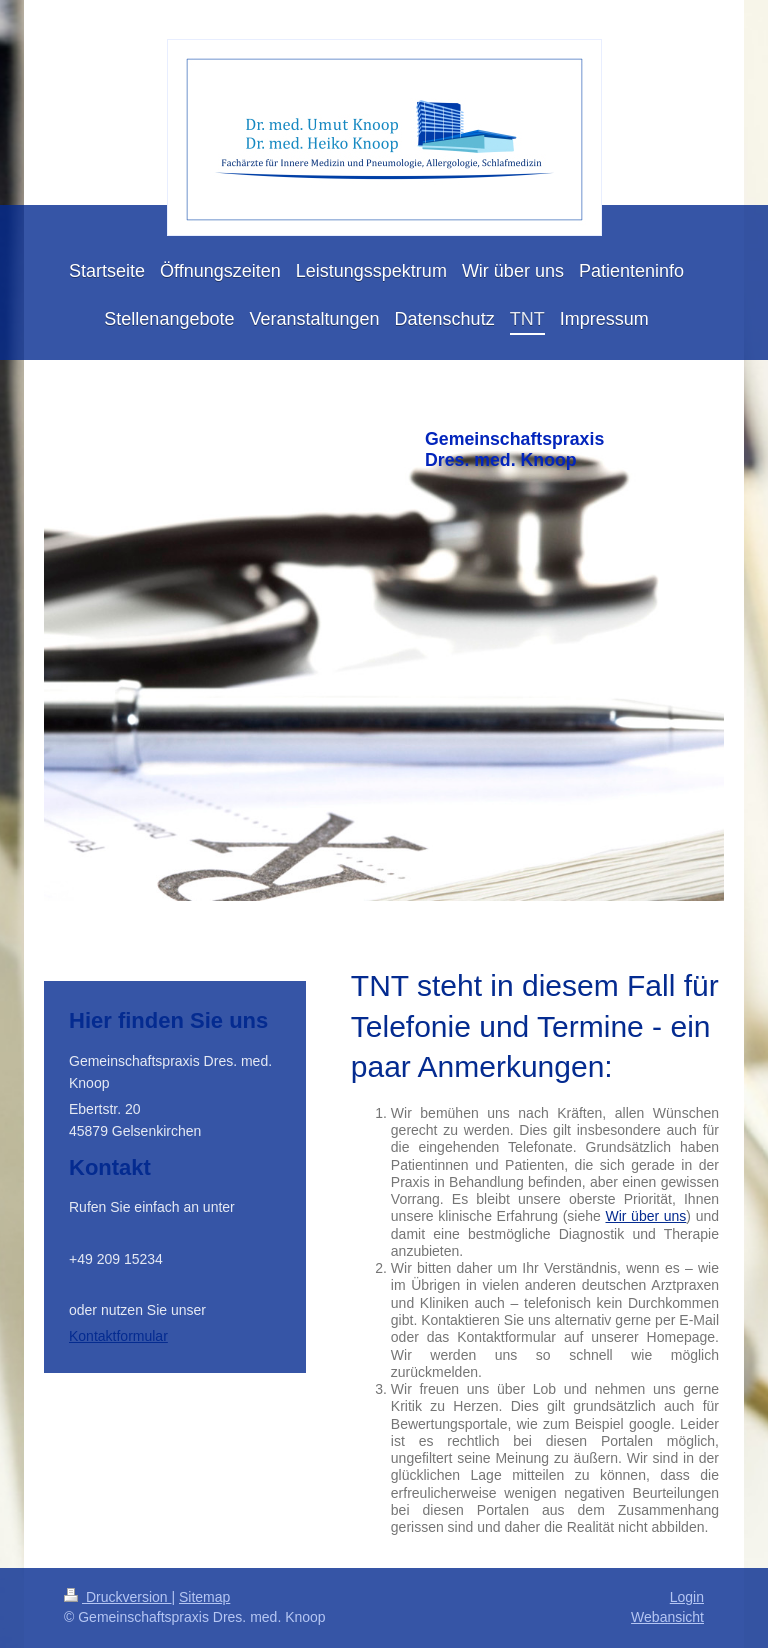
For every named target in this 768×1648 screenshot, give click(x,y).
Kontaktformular (118, 1336)
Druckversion (117, 1597)
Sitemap (204, 1597)
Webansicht (667, 1617)
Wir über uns (645, 1216)
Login (687, 1597)
